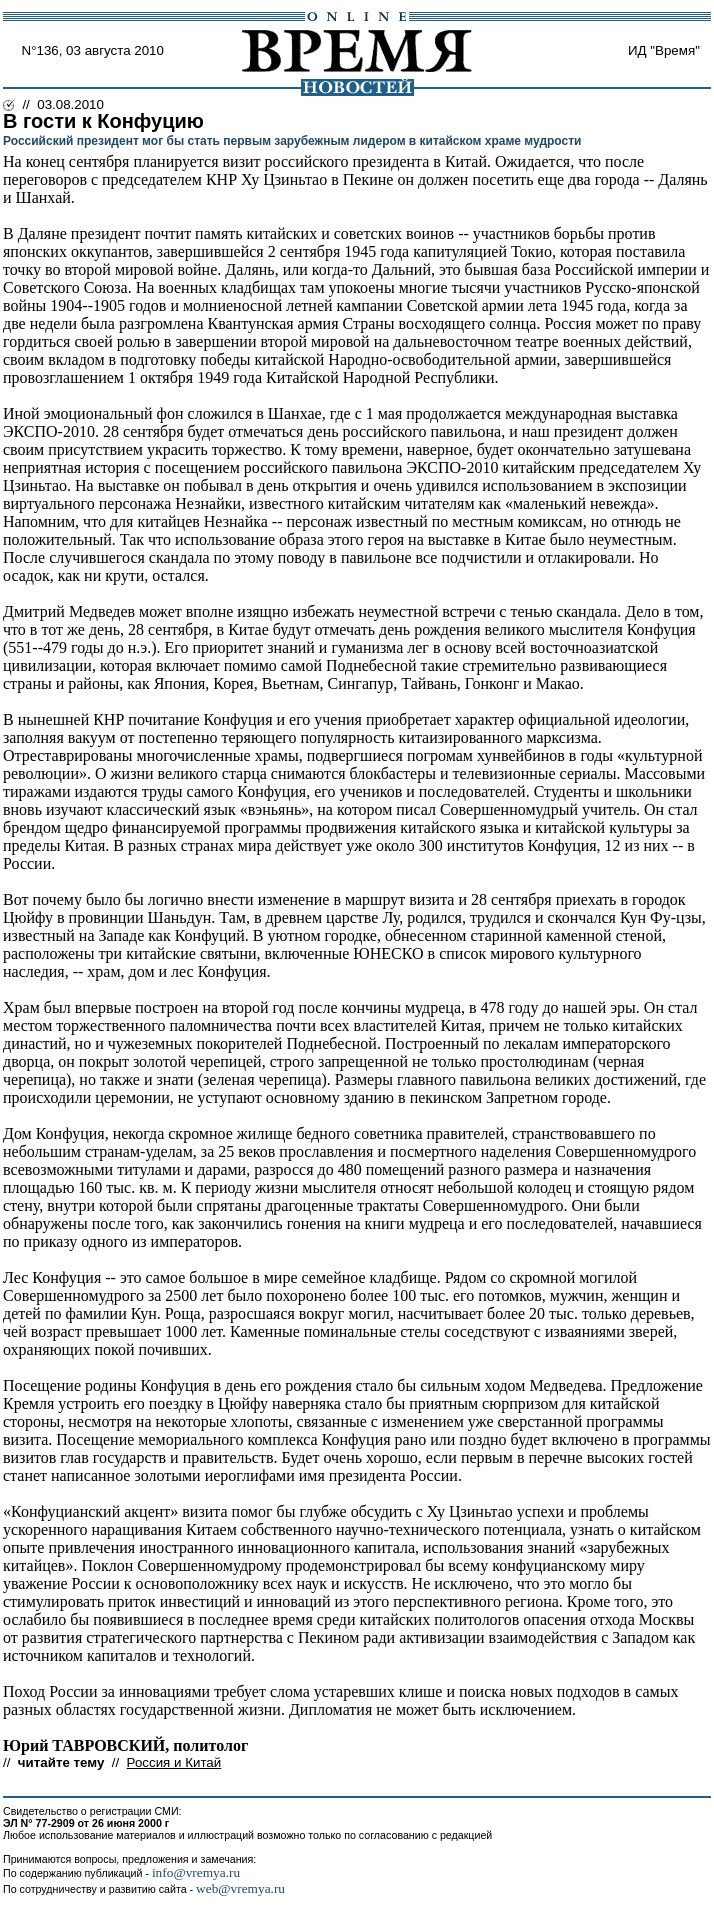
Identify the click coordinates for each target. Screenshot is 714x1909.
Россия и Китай (174, 1762)
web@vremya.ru (240, 1888)
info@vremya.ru (196, 1872)
